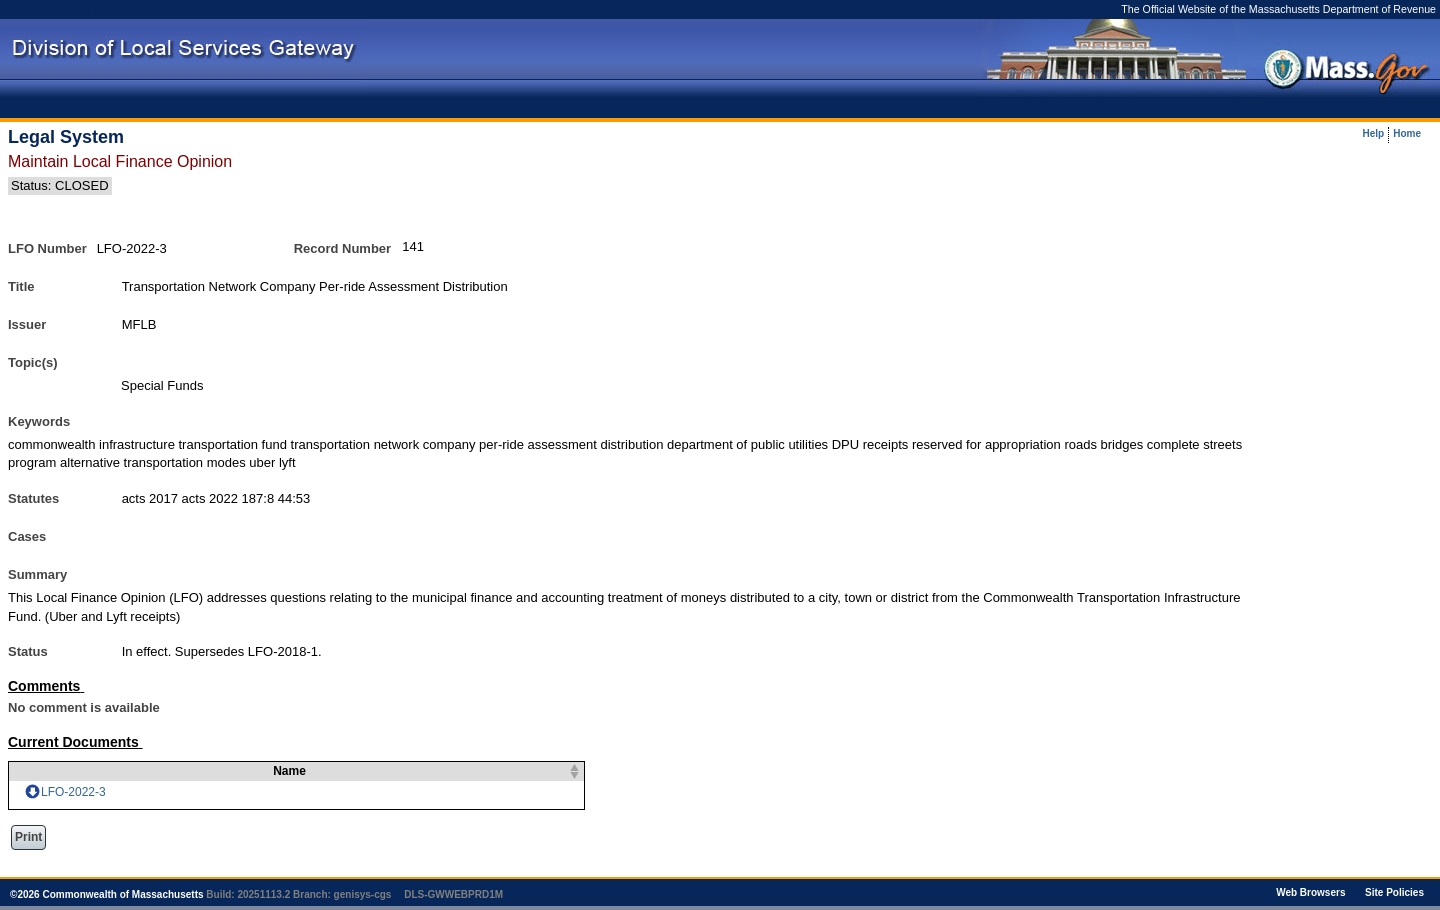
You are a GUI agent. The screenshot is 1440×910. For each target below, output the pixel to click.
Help (1374, 134)
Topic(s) (33, 362)
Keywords (39, 421)
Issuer (27, 324)
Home (1407, 134)
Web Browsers (1310, 892)
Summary (37, 574)
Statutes (33, 498)
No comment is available (84, 707)
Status (28, 651)
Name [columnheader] (277, 771)
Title (21, 286)
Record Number (343, 248)
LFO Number (47, 248)
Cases (27, 536)
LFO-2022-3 (73, 792)
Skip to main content (65, 8)
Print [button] (28, 837)
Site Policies (1394, 892)
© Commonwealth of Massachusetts (107, 894)
